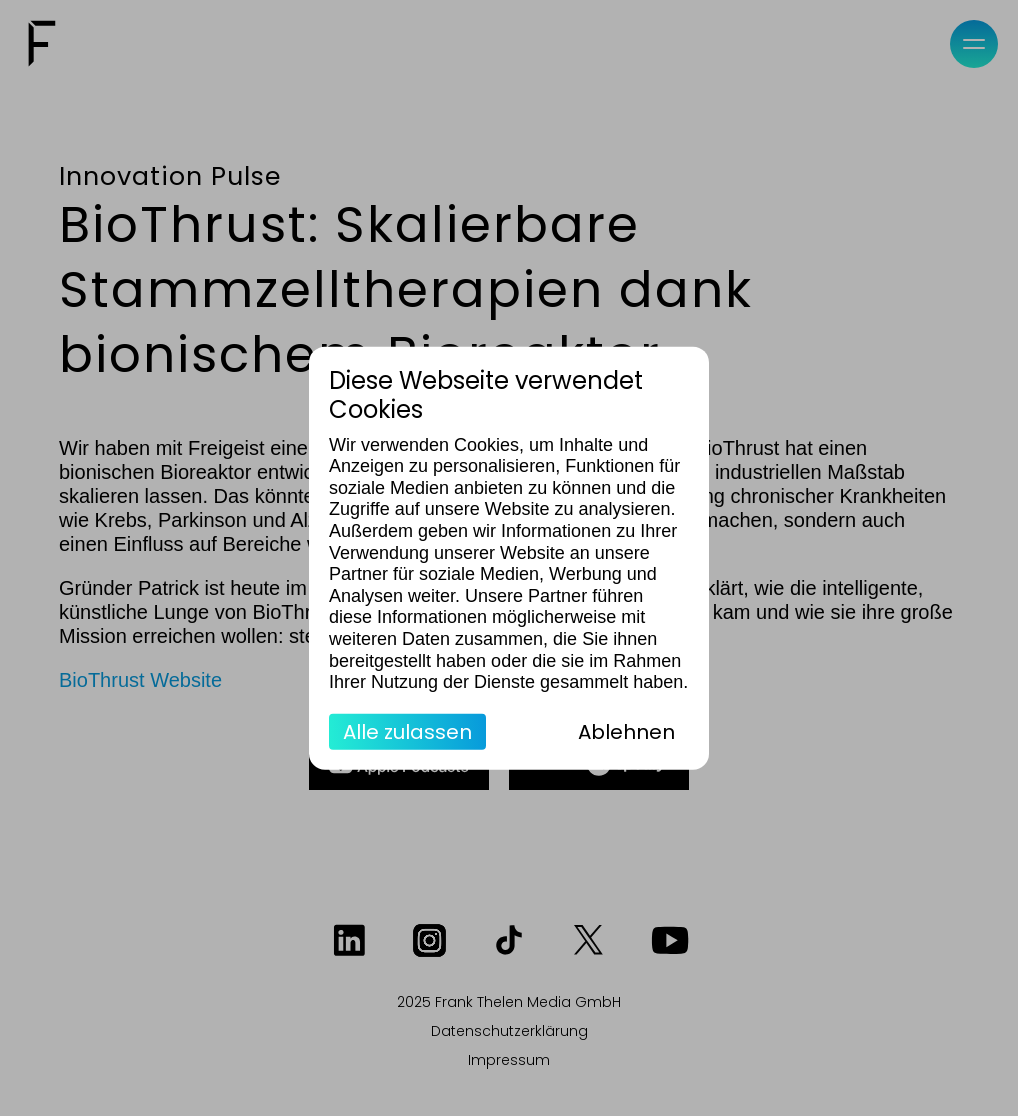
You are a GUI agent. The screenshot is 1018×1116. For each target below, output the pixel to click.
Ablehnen (626, 731)
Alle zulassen (407, 731)
